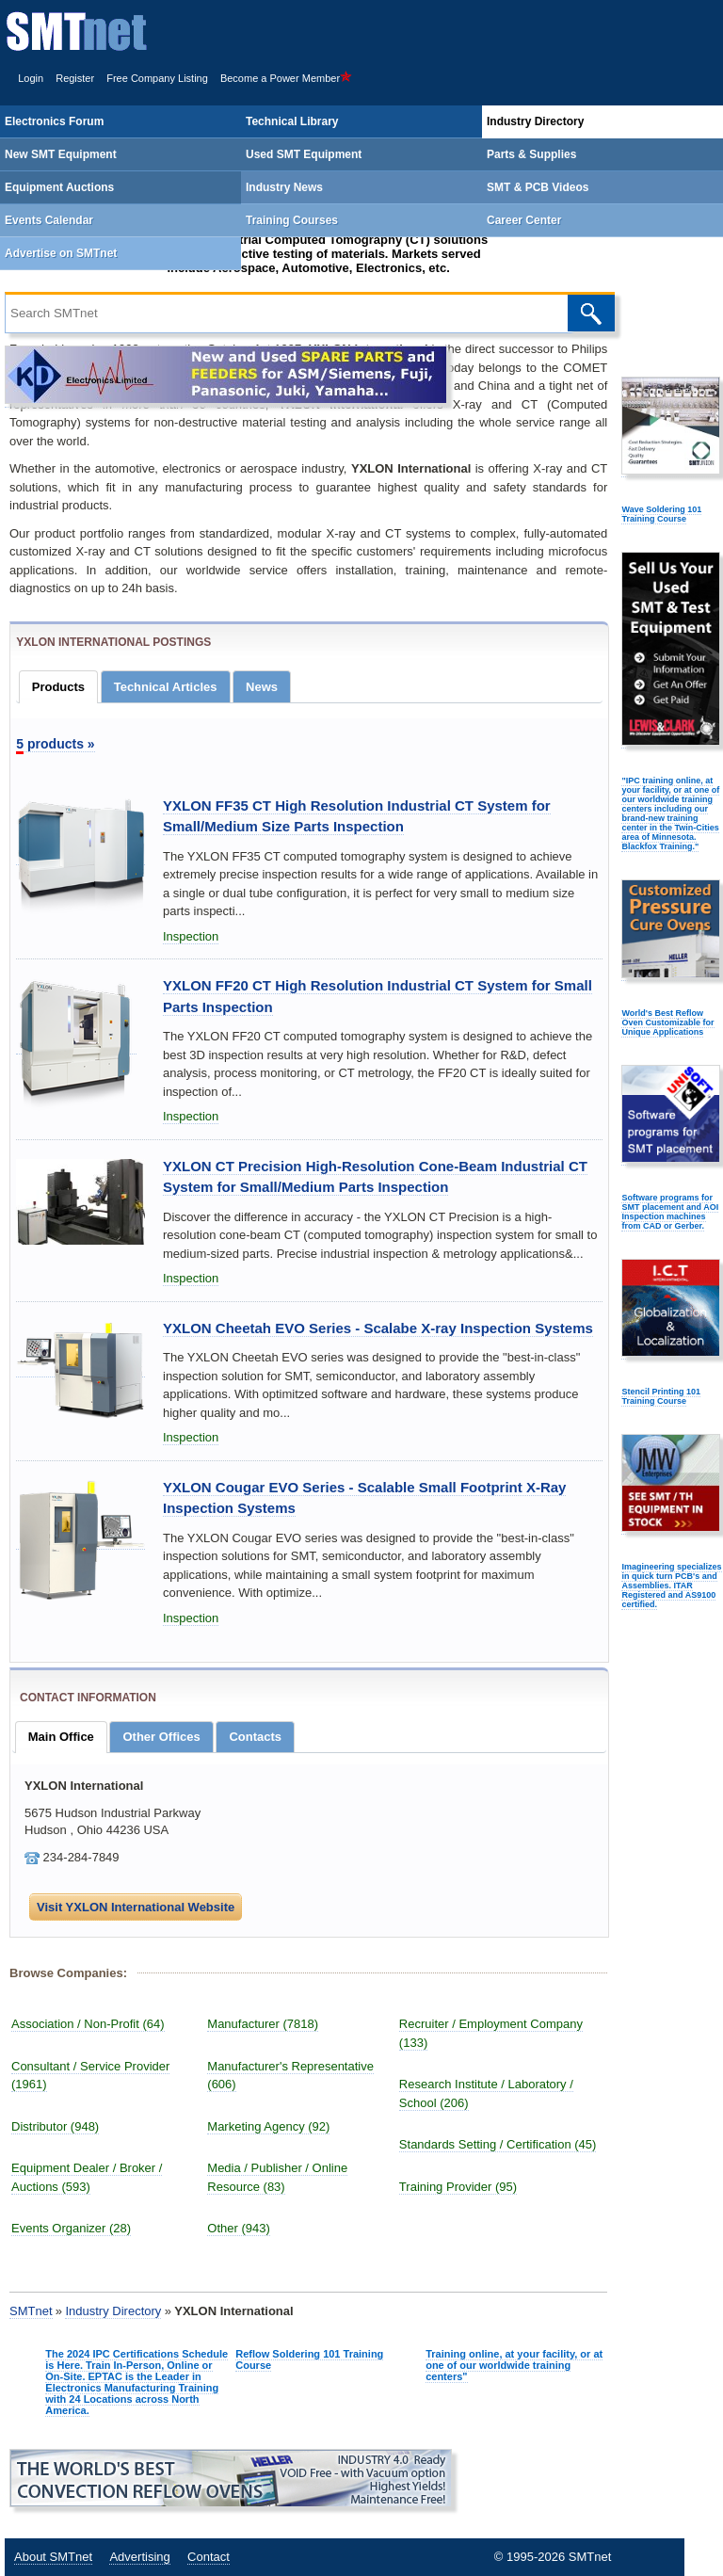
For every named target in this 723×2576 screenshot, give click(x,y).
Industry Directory (113, 2311)
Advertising (139, 2557)
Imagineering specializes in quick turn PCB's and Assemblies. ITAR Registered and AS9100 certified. (671, 1585)
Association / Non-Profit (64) (88, 2024)
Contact (208, 2557)
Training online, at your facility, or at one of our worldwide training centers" (514, 2365)
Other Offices (161, 1737)
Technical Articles (165, 687)
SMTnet (31, 2311)
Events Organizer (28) (71, 2228)
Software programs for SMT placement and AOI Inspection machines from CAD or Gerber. (669, 1212)
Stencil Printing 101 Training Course (660, 1396)
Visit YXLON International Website (135, 1907)
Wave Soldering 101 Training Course (661, 514)
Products (58, 687)
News (262, 687)
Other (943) (238, 2228)
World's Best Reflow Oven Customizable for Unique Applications (667, 1022)
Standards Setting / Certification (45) (498, 2144)
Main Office (61, 1737)
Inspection (190, 936)
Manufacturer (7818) (262, 2024)
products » (55, 744)
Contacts (255, 1737)
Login (30, 78)
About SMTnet (53, 2557)
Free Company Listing (157, 78)
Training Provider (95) (458, 2187)
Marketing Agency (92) (268, 2126)
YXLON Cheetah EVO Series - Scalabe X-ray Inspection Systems (378, 1328)
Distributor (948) (55, 2126)
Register (75, 78)
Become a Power (286, 78)
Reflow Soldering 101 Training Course (309, 2359)
